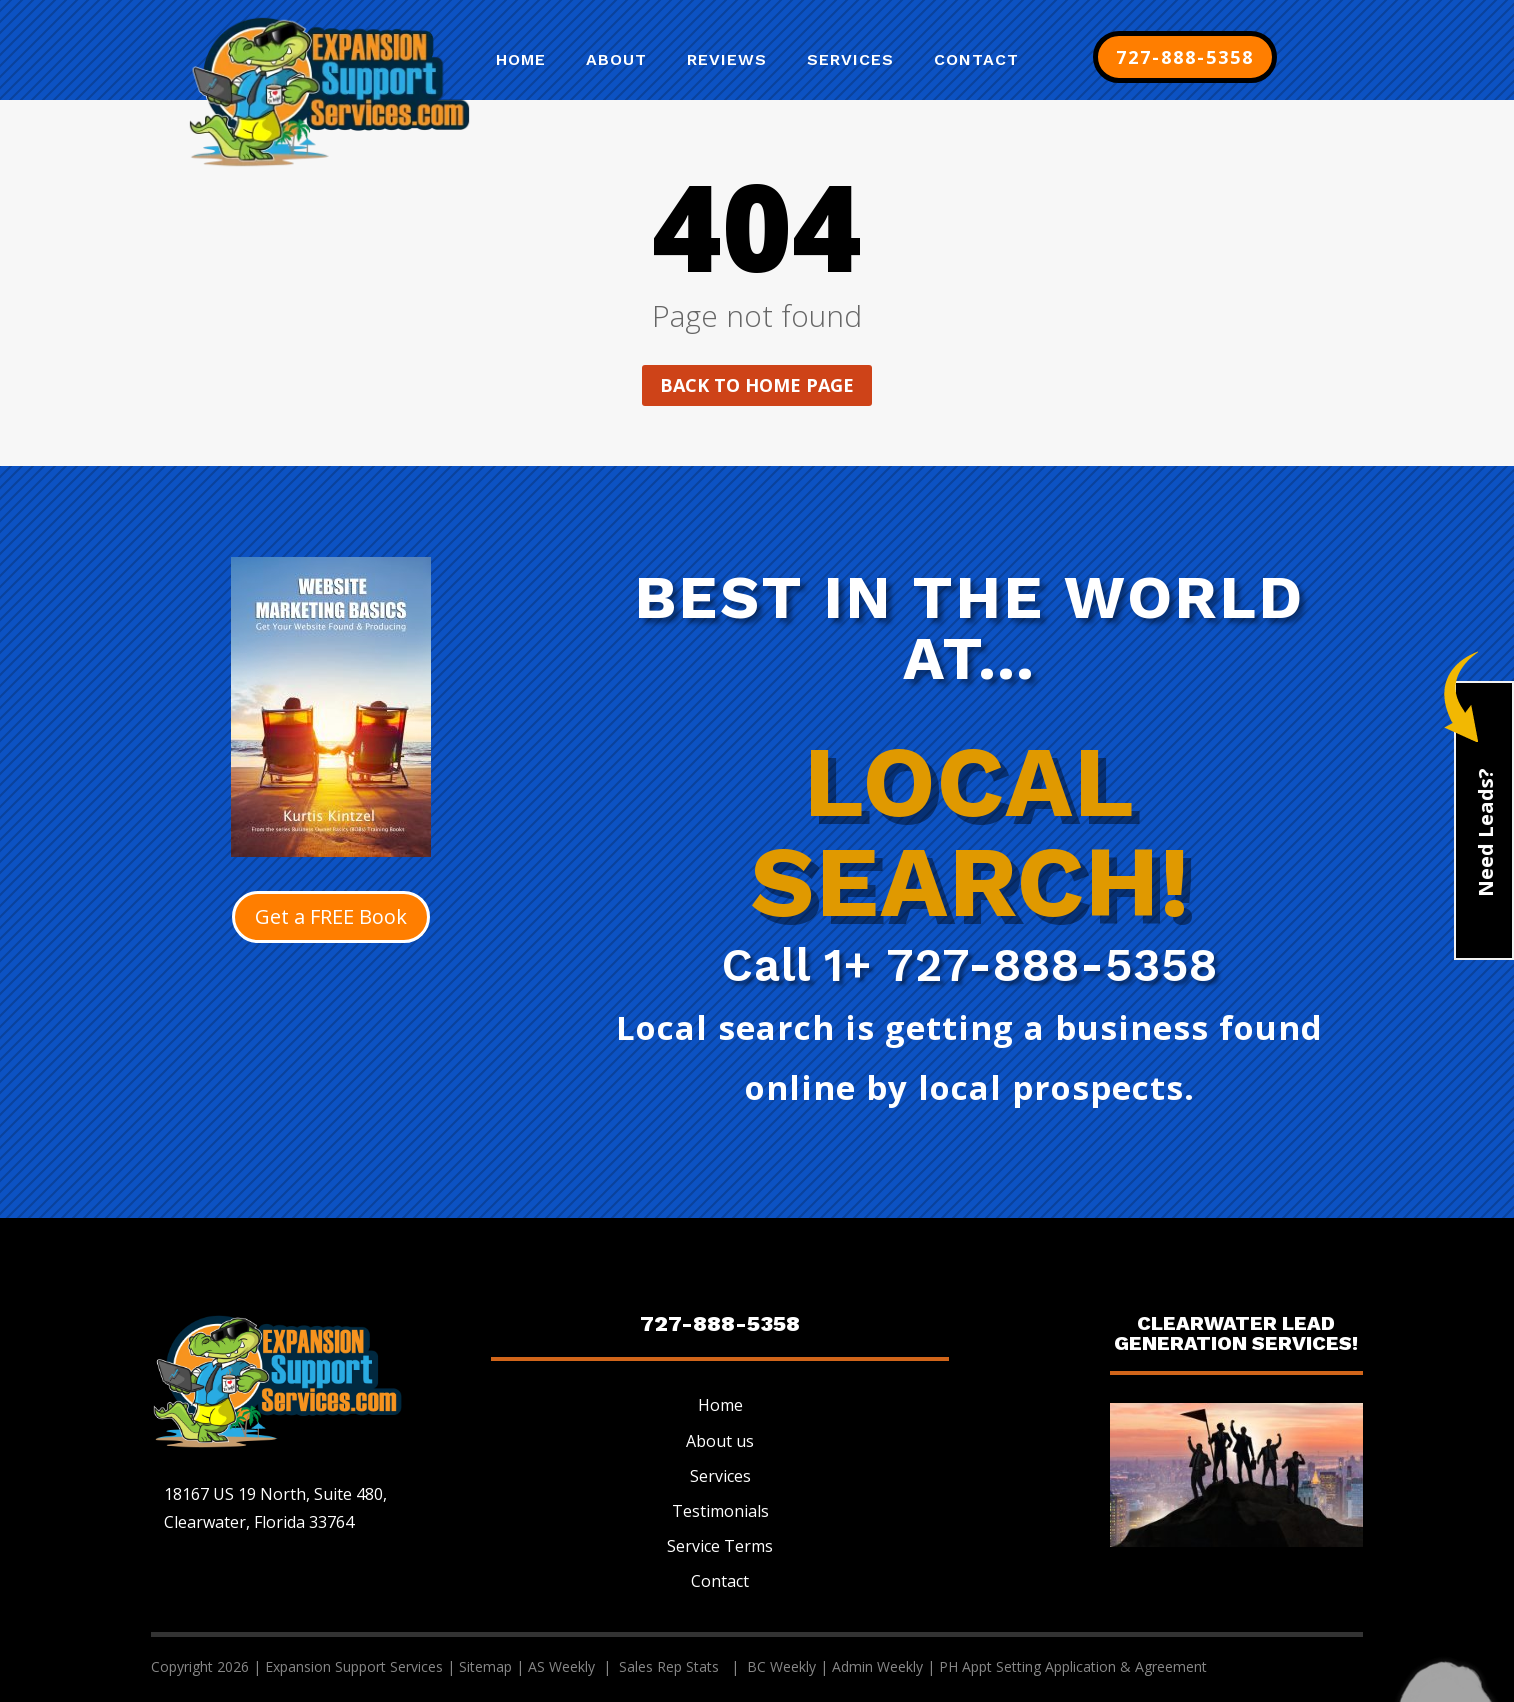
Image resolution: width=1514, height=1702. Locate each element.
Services (850, 61)
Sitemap (485, 1666)
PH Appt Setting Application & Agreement (1073, 1666)
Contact (976, 61)
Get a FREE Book (331, 916)
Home (521, 61)
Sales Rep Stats (671, 1666)
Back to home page (757, 385)
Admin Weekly (877, 1666)
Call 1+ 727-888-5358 (970, 965)
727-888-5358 (1185, 57)
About (616, 61)
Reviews (727, 61)
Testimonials (720, 1511)
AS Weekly (563, 1666)
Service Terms (720, 1546)
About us (720, 1441)
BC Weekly (781, 1666)
